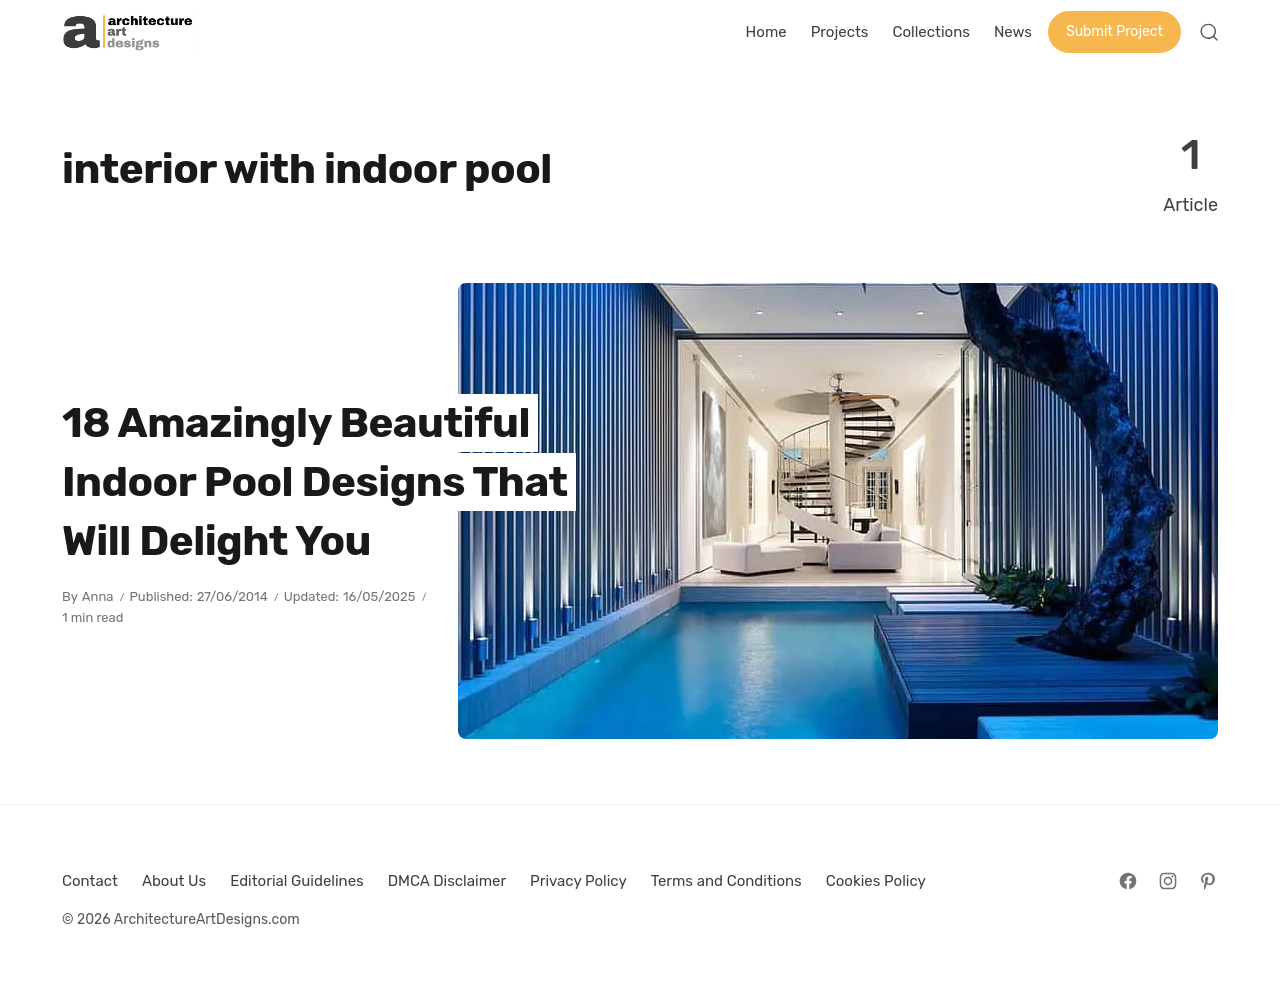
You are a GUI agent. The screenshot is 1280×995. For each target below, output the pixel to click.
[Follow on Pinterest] (1208, 881)
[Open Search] (1209, 32)
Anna (98, 596)
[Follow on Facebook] (1128, 881)
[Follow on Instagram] (1168, 881)
